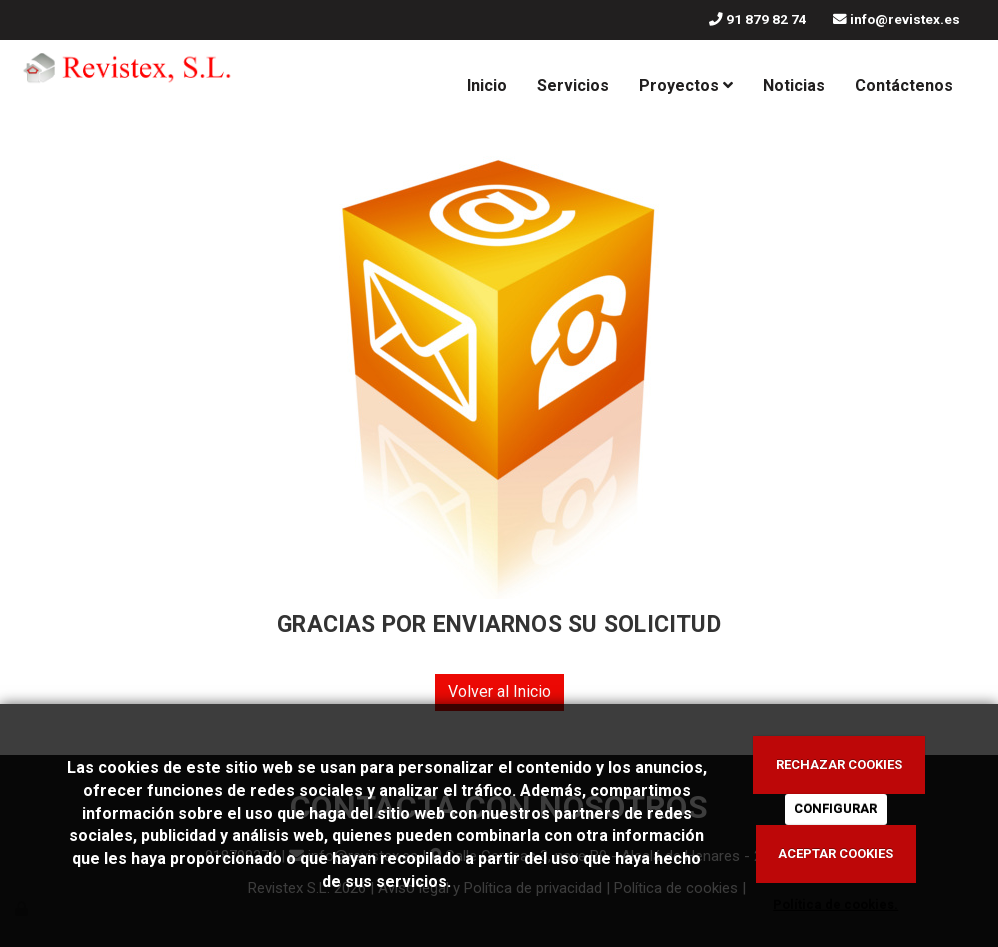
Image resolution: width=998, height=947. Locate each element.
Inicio (487, 85)
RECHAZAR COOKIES (839, 764)
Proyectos (686, 85)
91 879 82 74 (766, 19)
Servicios (573, 85)
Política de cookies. (835, 904)
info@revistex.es (905, 19)
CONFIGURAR (835, 808)
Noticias (794, 85)
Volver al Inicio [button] (499, 691)
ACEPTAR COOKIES (835, 853)
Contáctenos (904, 85)
